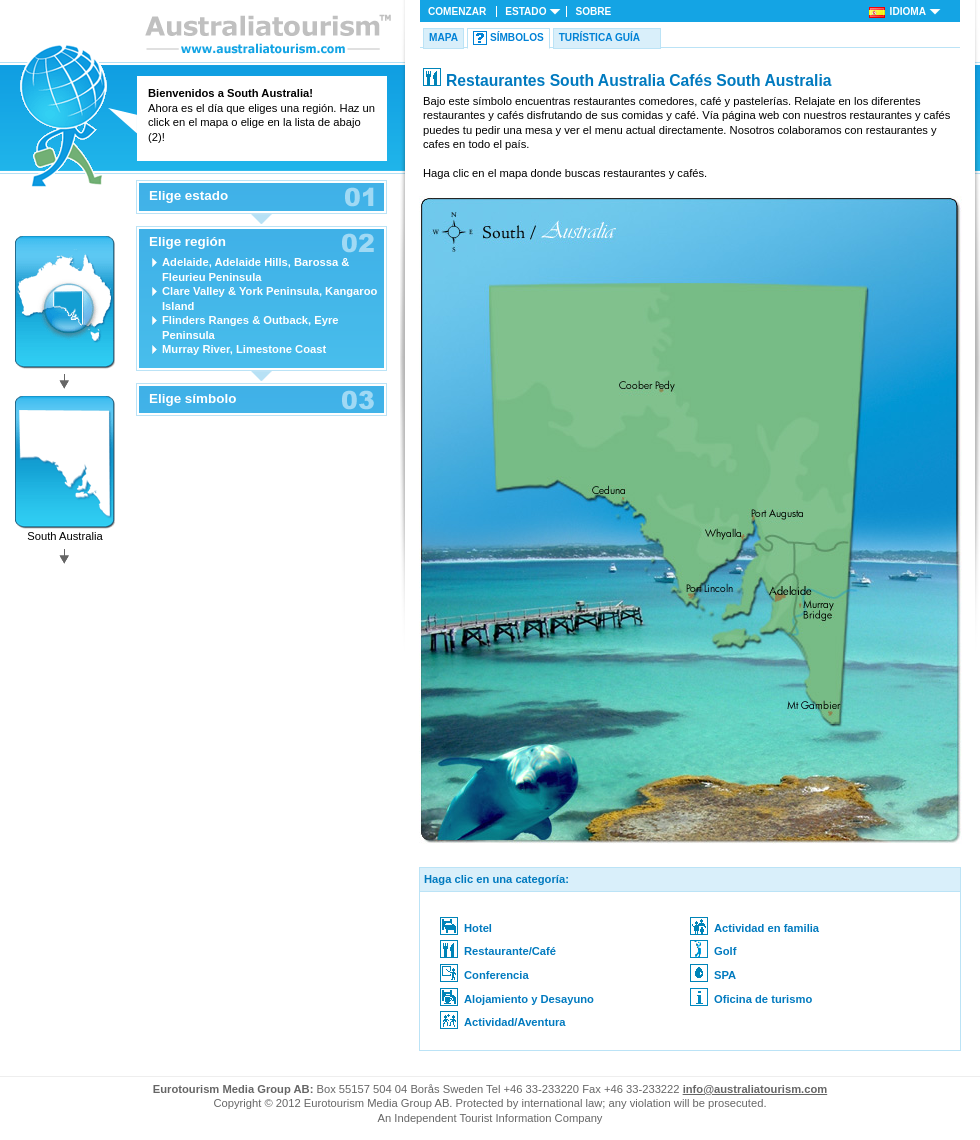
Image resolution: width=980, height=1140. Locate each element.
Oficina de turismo (751, 999)
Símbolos (517, 37)
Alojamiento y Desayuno (517, 999)
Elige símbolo (192, 399)
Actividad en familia (754, 928)
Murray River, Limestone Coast (244, 349)
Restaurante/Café (498, 951)
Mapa (443, 37)
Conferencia (484, 975)
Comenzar (457, 11)
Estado (525, 11)
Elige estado (188, 196)
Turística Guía (599, 37)
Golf (713, 951)
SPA (713, 975)
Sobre (593, 11)
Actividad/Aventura (503, 1022)
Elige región (187, 242)
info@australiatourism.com (755, 1089)
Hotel (466, 928)
